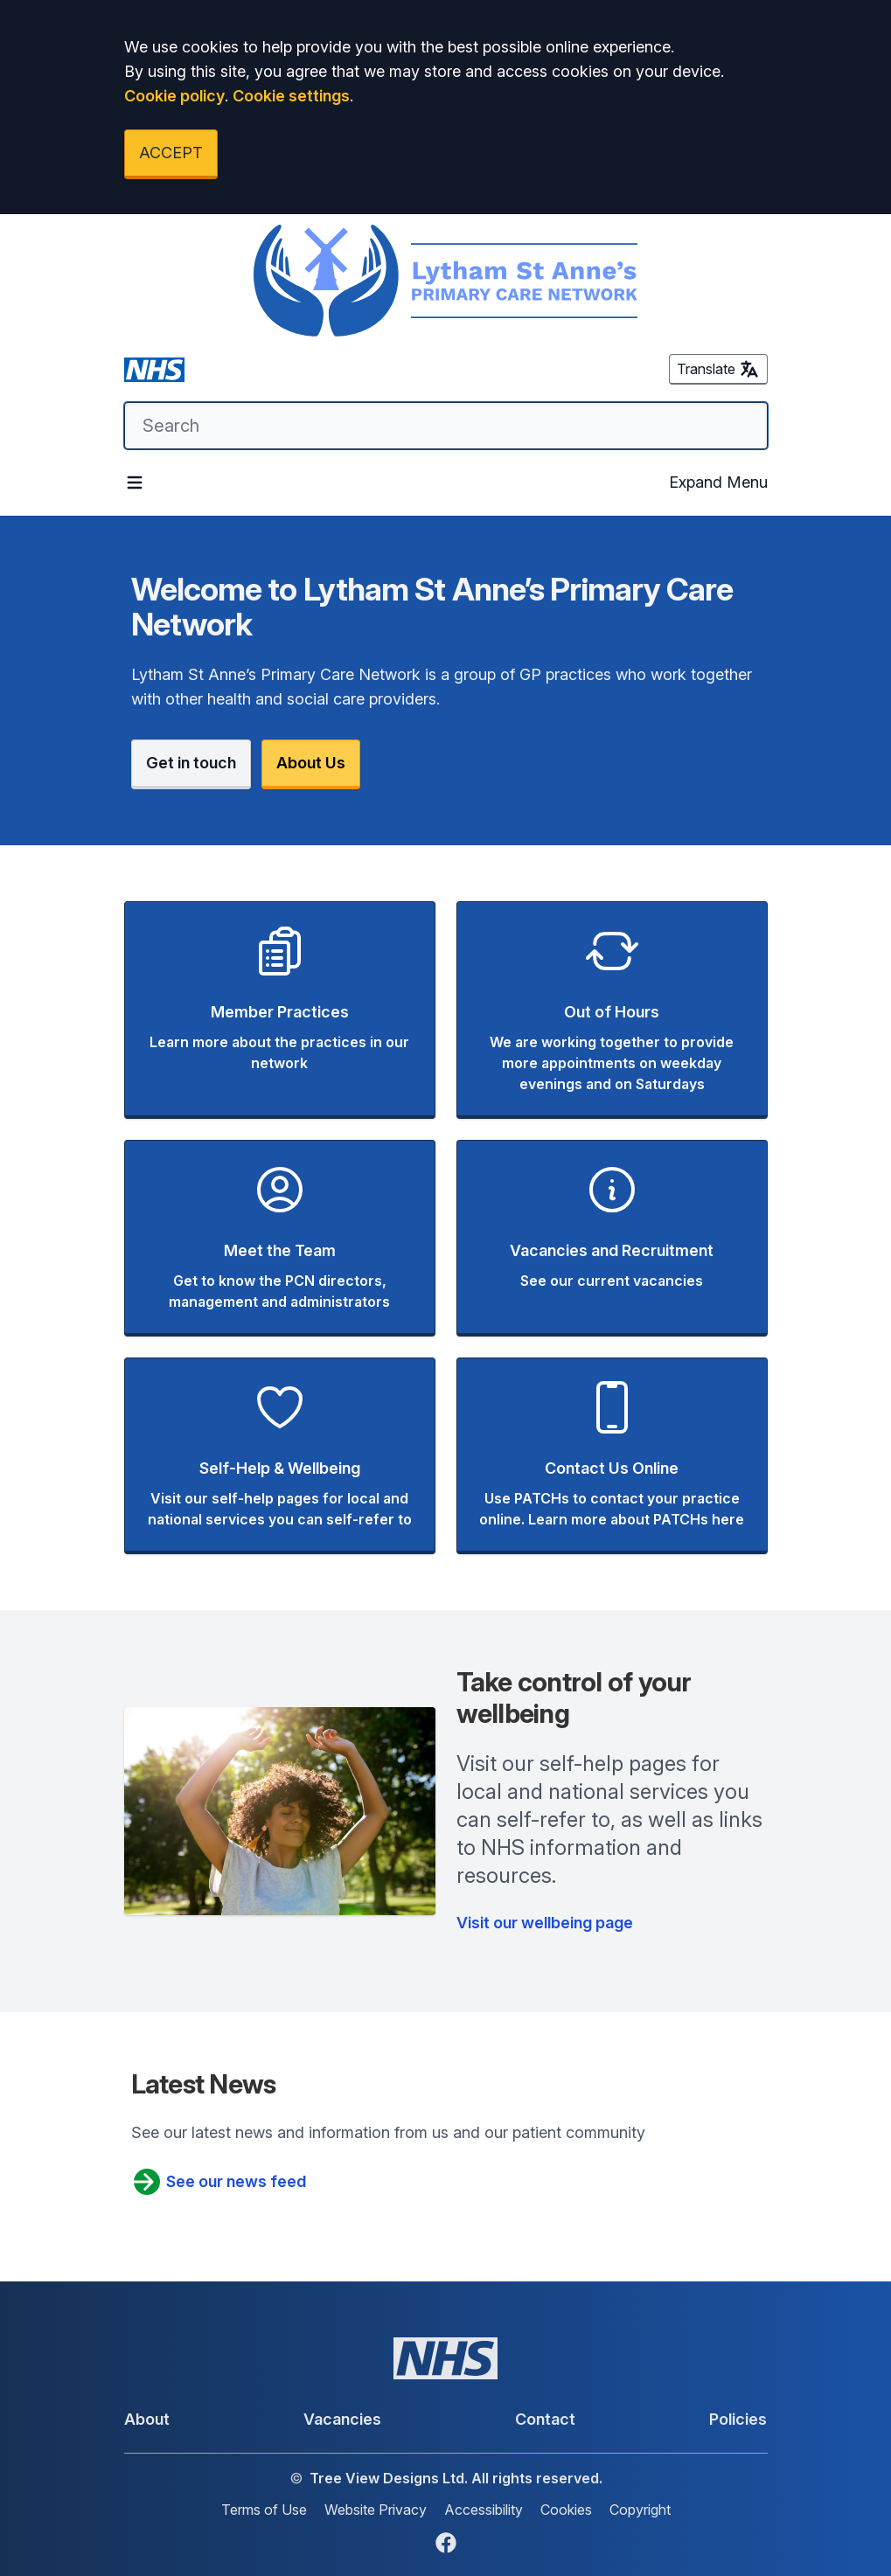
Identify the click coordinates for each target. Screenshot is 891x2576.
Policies (738, 2419)
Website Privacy (375, 2509)
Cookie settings (291, 96)
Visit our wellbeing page (544, 1922)
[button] (279, 1010)
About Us (310, 762)
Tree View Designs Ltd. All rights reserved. (456, 2478)
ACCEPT (171, 152)
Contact (545, 2419)
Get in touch (191, 762)
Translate (718, 368)
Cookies (566, 2509)
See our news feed (218, 2182)
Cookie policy (174, 96)
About (147, 2419)
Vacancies (342, 2419)
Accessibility (483, 2509)
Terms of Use (264, 2509)
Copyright (640, 2509)
